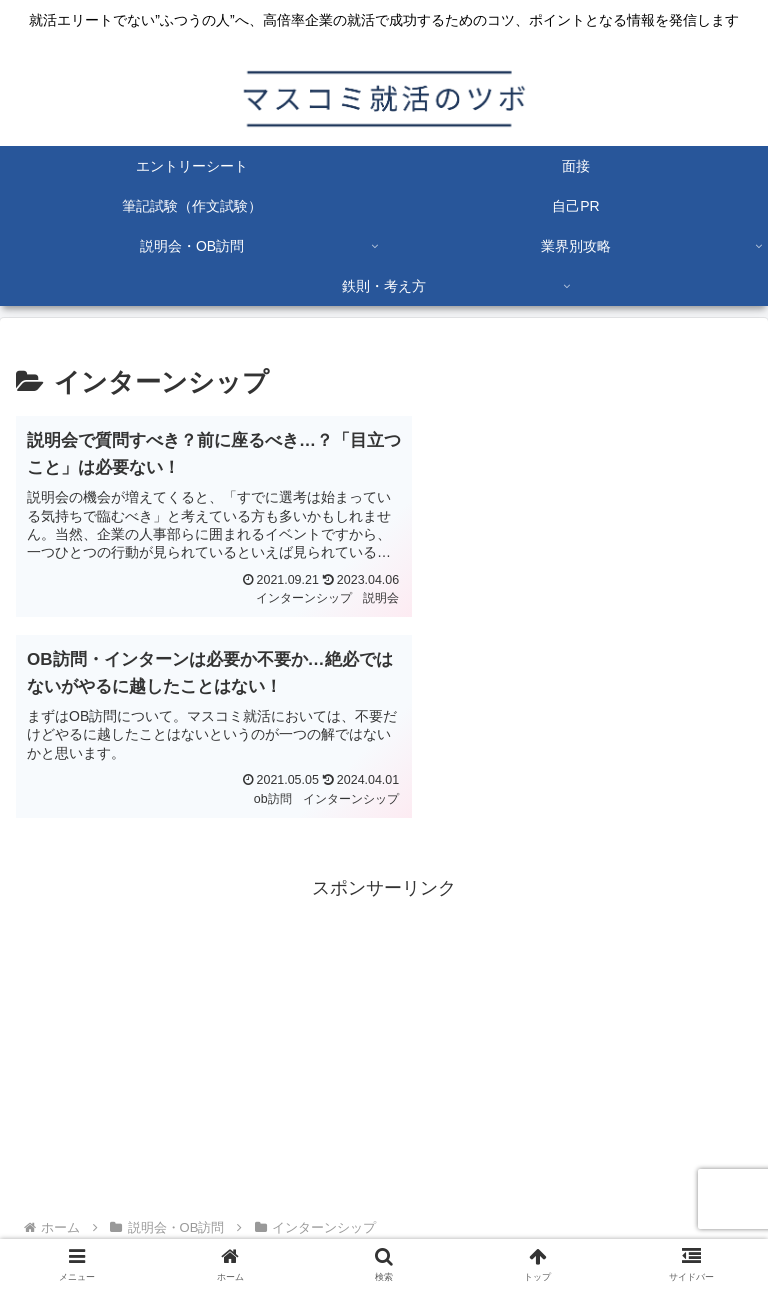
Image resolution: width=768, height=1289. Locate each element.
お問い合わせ (568, 1224)
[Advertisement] (384, 844)
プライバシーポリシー (200, 1224)
